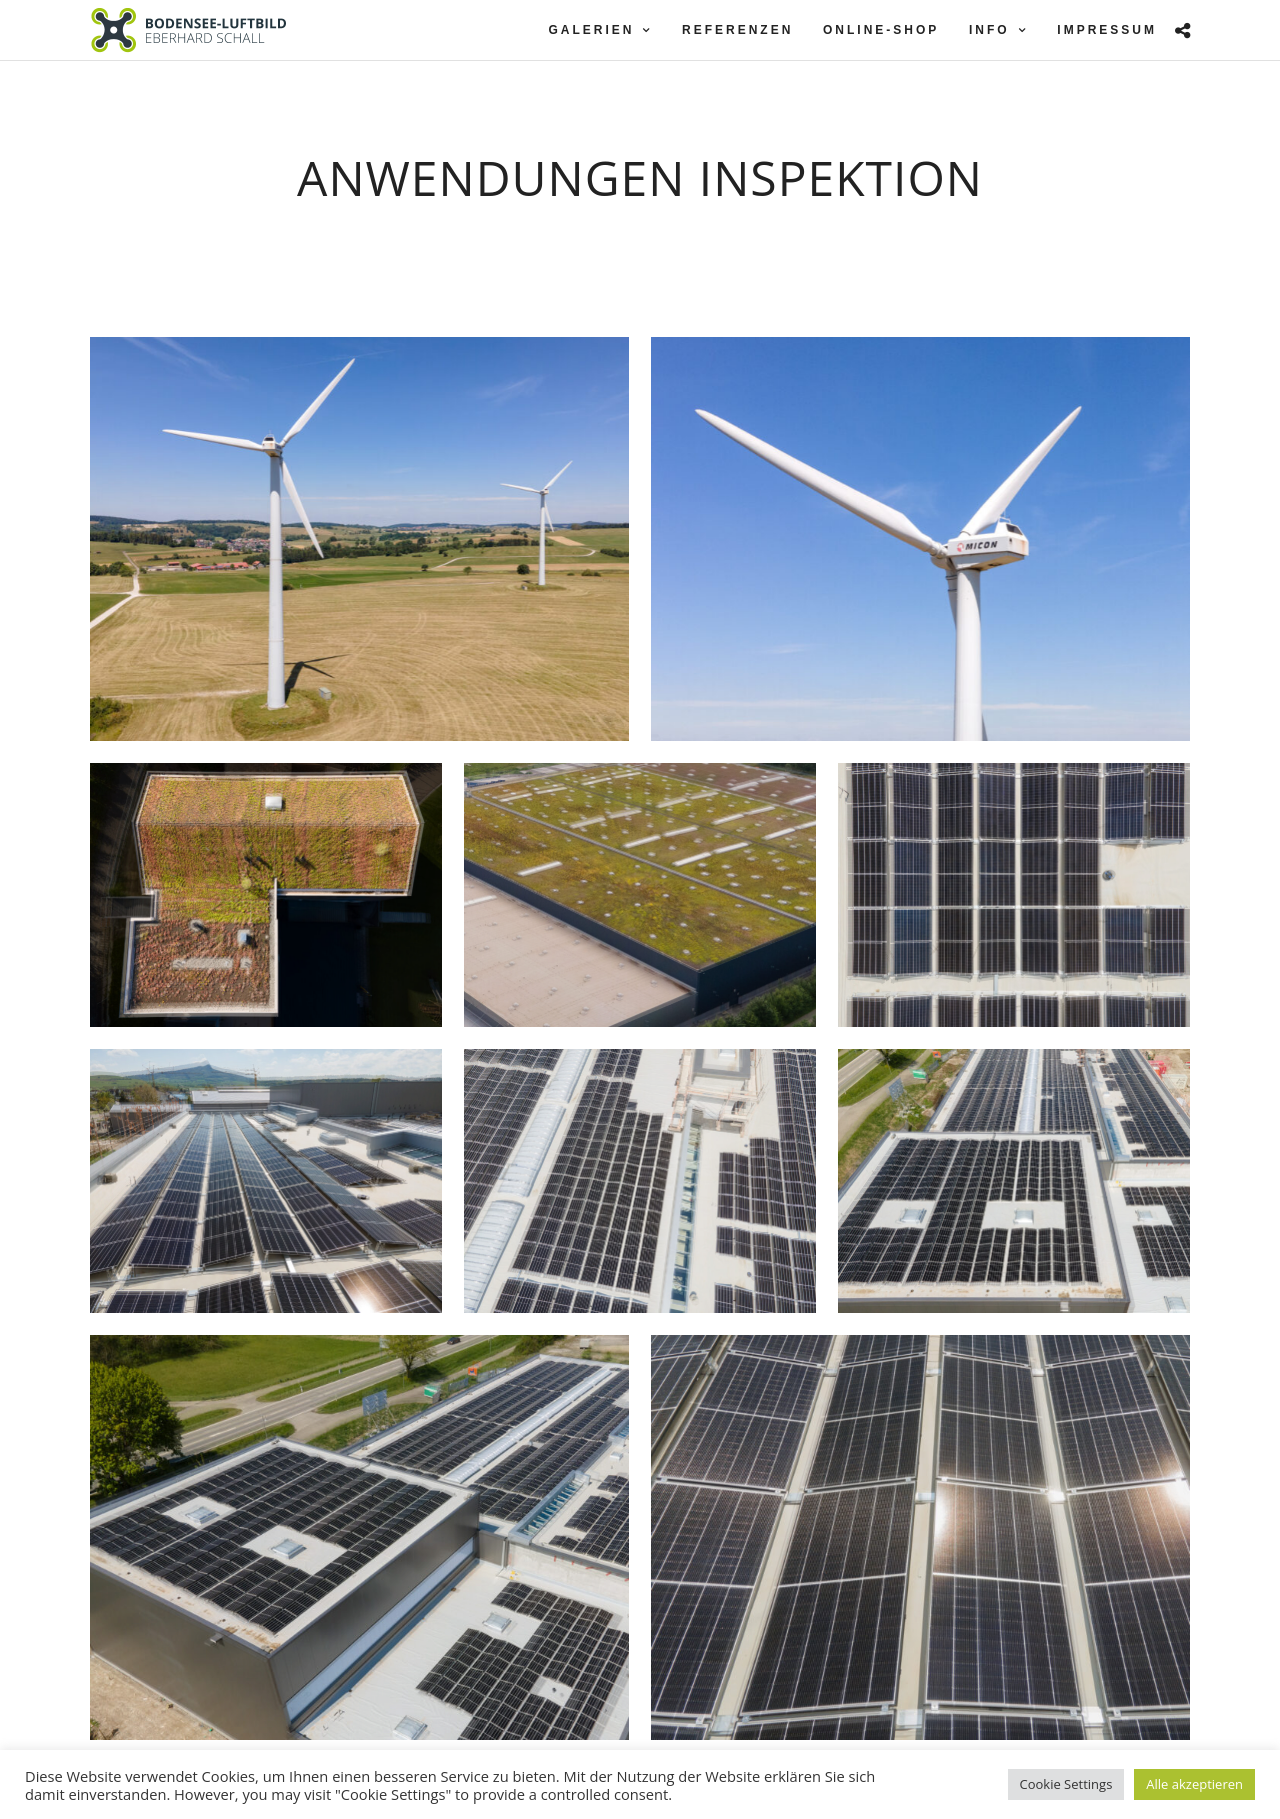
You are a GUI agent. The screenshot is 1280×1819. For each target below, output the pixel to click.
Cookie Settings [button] (1066, 1784)
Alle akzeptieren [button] (1194, 1784)
